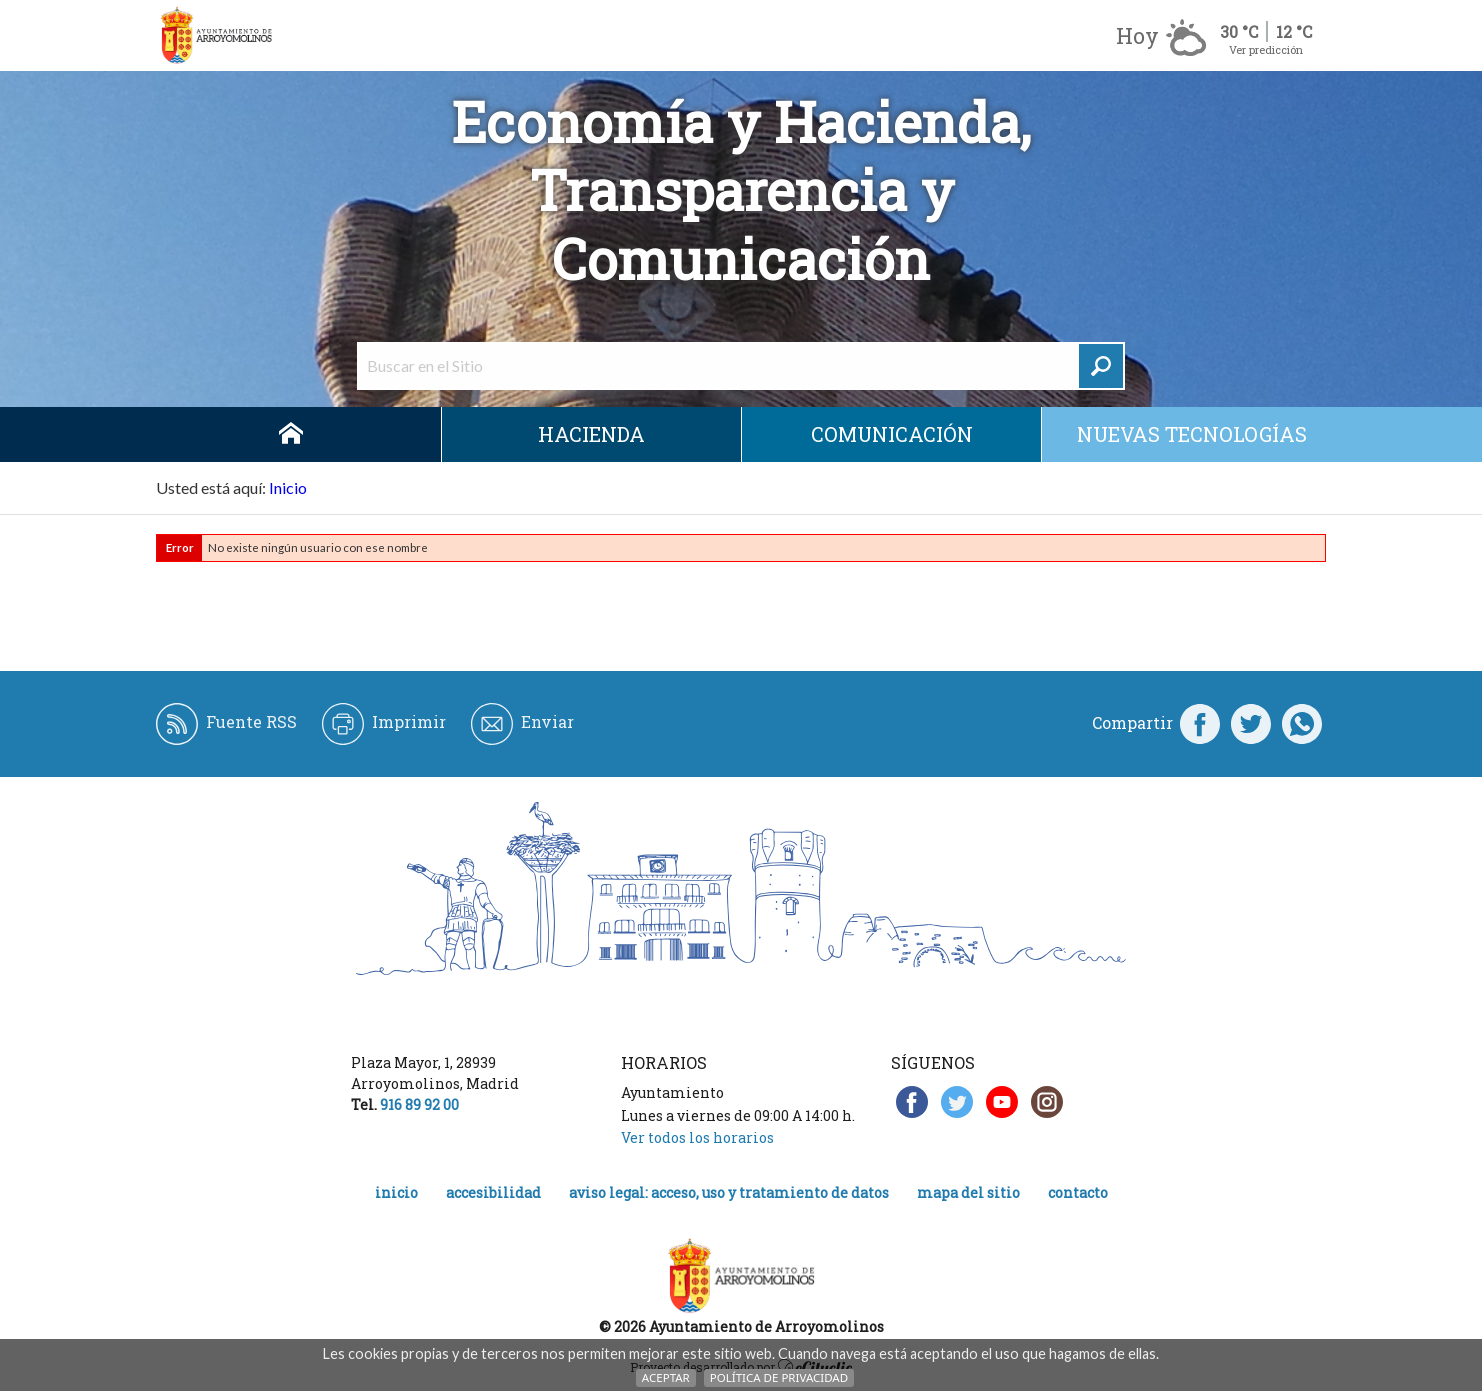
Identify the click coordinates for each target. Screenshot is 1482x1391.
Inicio (291, 434)
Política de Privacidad (779, 1377)
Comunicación (892, 434)
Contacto (1078, 1192)
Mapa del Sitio (968, 1192)
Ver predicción (1266, 49)
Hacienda (591, 434)
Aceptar (666, 1377)
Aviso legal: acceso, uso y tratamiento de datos (729, 1192)
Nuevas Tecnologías (1192, 434)
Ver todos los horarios (697, 1137)
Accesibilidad (493, 1192)
